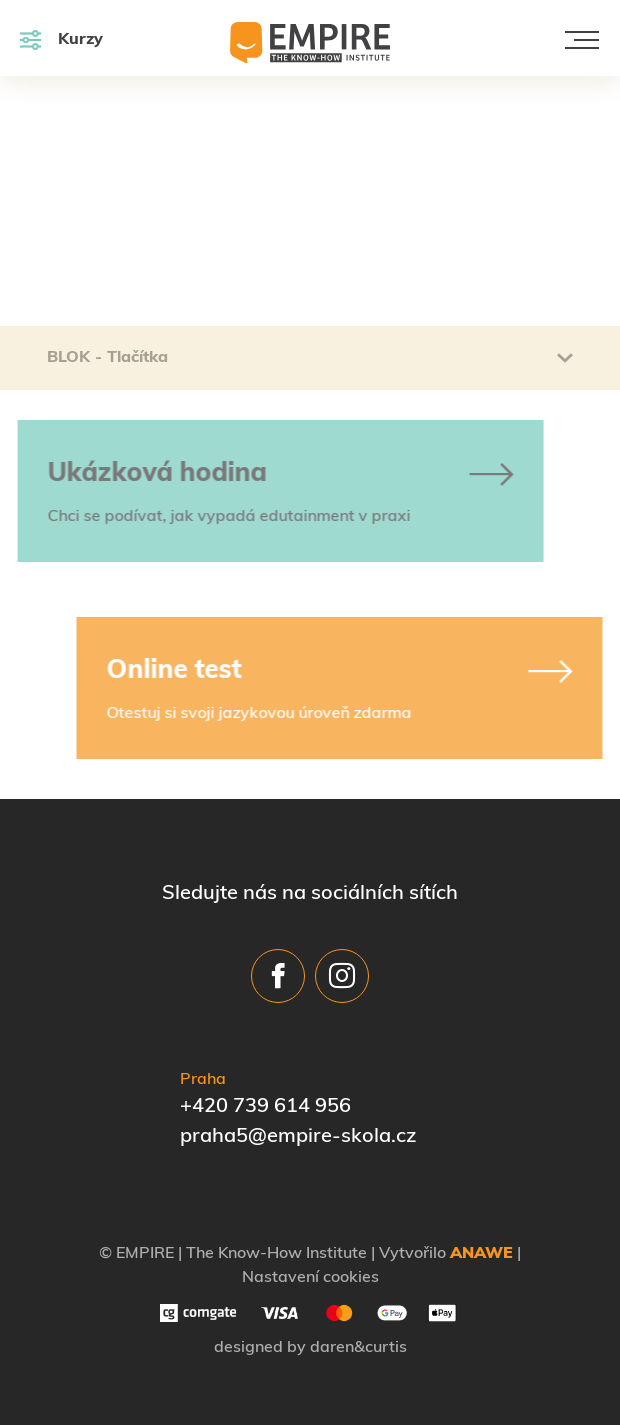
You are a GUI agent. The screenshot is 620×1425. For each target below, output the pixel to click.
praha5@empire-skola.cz (298, 1137)
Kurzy (61, 39)
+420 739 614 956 (265, 1107)
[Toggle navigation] (582, 40)
